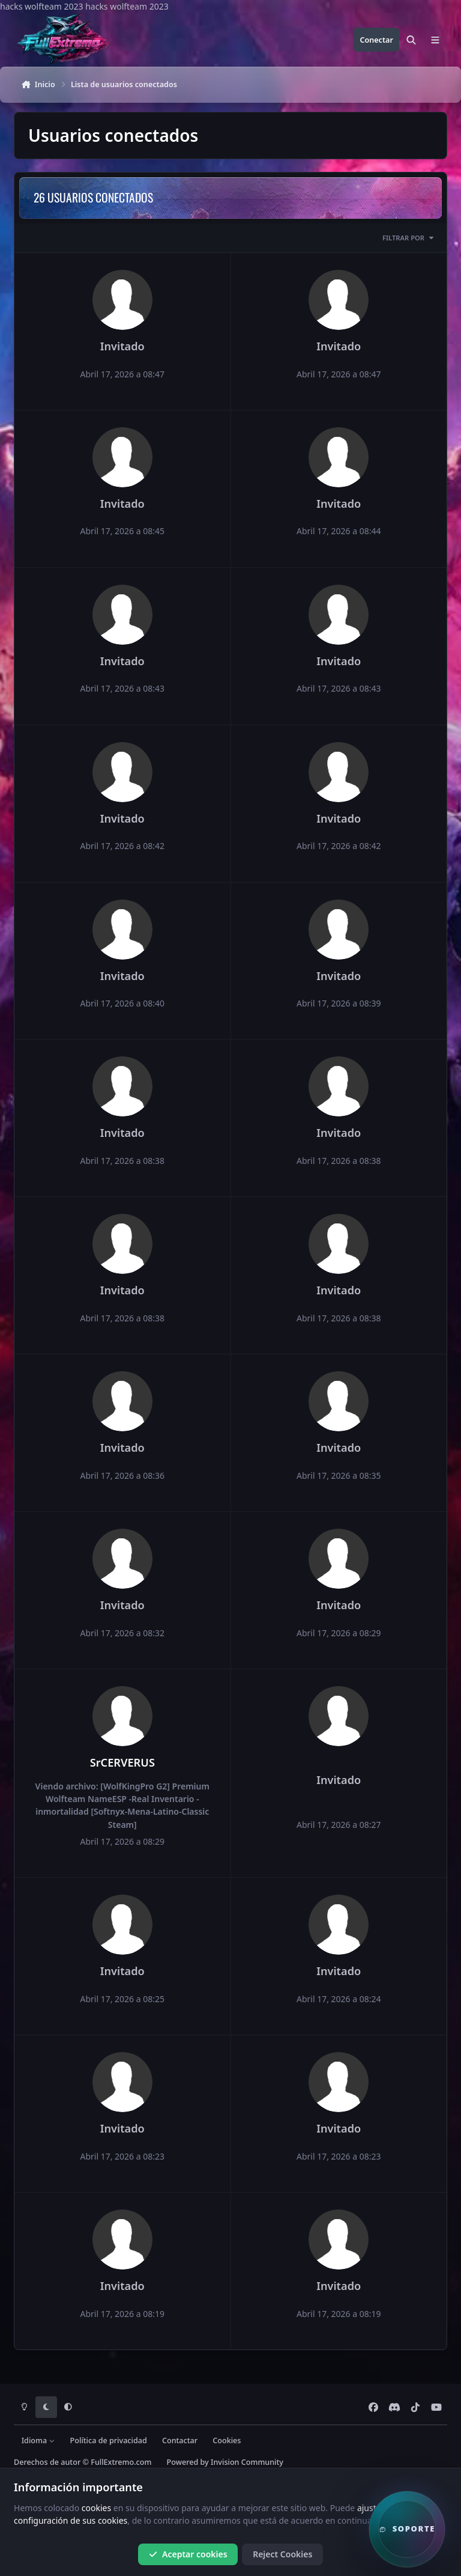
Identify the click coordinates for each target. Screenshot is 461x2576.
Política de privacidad (108, 2440)
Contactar (179, 2440)
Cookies (226, 2440)
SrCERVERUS (122, 1762)
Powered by (225, 2462)
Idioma (38, 2440)
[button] (407, 2529)
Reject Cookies (282, 2554)
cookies (96, 2508)
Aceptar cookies (188, 2554)
